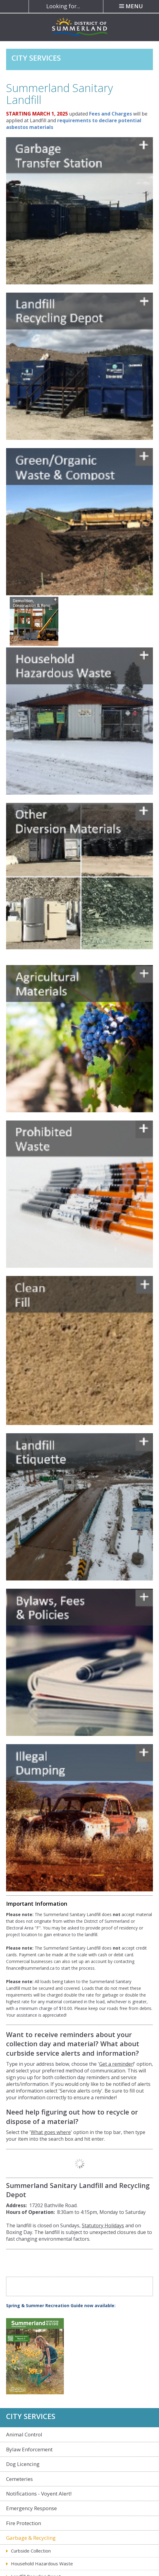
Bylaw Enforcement (29, 2449)
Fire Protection (23, 2523)
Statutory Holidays (103, 2225)
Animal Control (24, 2434)
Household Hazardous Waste (42, 2563)
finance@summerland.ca (30, 1968)
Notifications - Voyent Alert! (38, 2493)
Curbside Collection (31, 2551)
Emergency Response (31, 2508)
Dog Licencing (23, 2463)
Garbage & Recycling (31, 2537)
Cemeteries (19, 2478)
